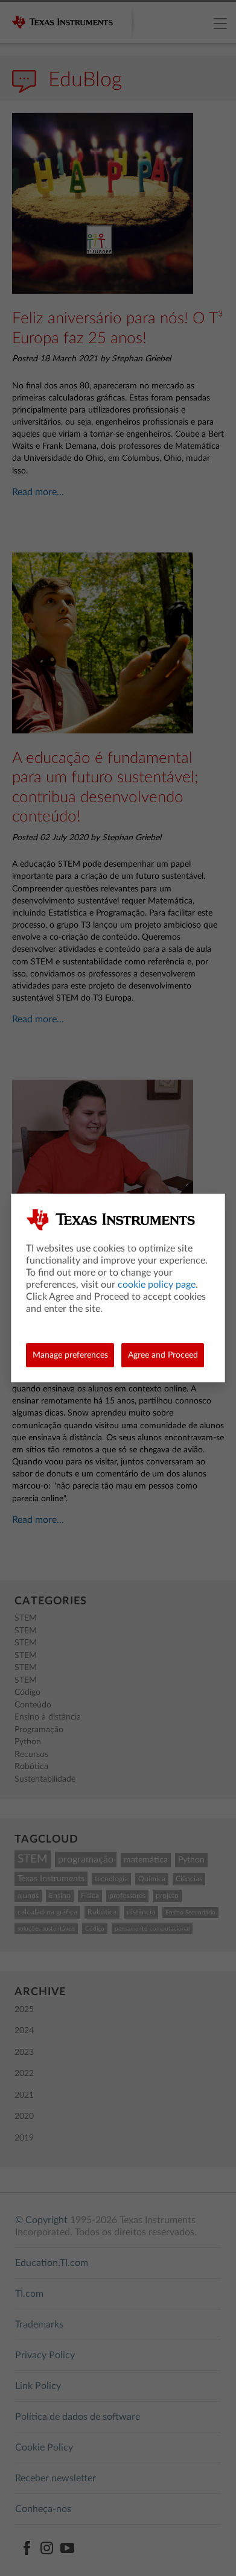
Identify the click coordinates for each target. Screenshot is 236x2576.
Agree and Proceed (163, 1355)
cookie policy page (157, 1285)
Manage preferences (70, 1355)
